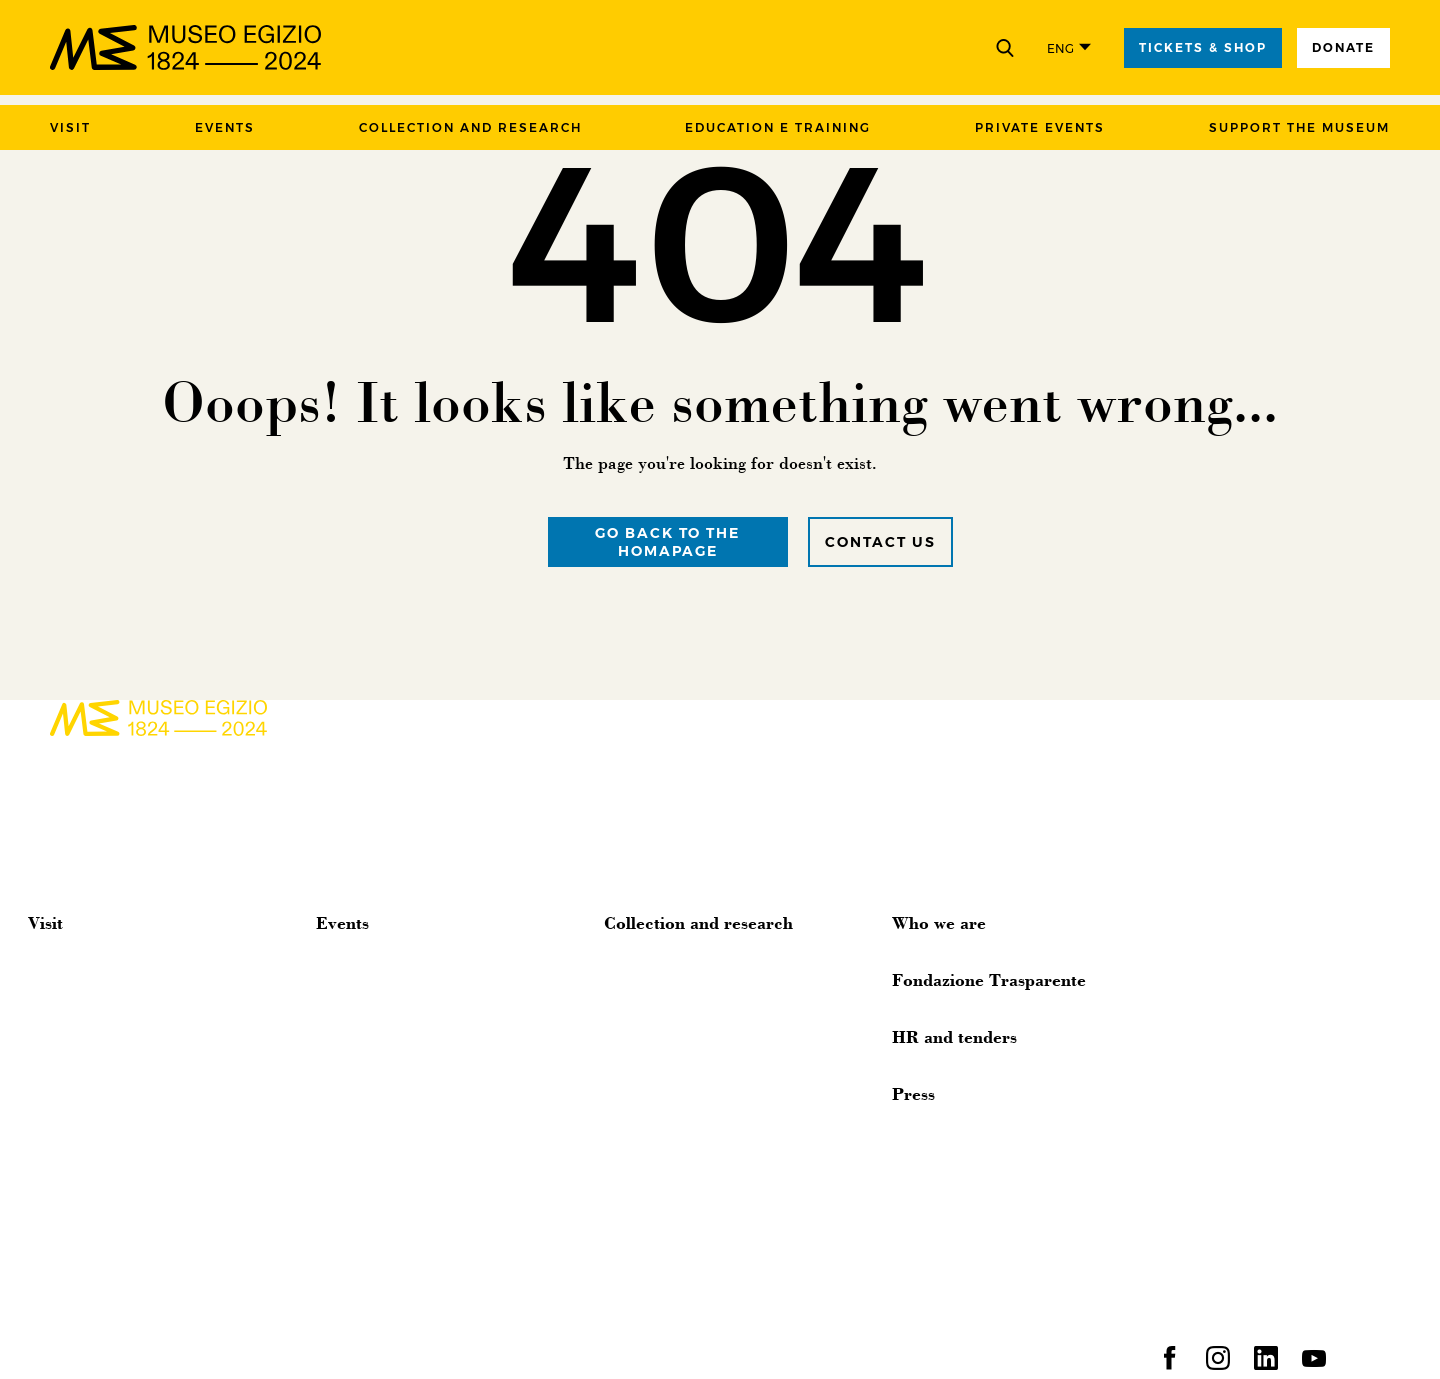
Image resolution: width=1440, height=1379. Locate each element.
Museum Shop (78, 1050)
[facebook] (1170, 1364)
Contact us (880, 542)
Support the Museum (1299, 127)
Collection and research (470, 127)
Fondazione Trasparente (989, 979)
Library (626, 1140)
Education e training (778, 127)
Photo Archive (652, 1020)
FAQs (46, 1080)
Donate (1343, 47)
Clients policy (458, 1354)
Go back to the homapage (667, 542)
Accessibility (69, 990)
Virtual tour (66, 1020)
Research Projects (663, 1260)
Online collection (662, 990)
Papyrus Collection (667, 1050)
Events (225, 127)
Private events (1040, 127)
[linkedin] (1266, 1364)
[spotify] (1362, 1364)
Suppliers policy (583, 1354)
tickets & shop (1203, 47)
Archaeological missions (687, 1200)
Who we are (939, 922)
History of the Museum (681, 960)
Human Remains (662, 1290)
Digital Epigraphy (663, 1080)
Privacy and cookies (322, 1354)
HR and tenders (954, 1036)
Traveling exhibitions (673, 1170)
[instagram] (1218, 1364)
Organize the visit (86, 960)
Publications (646, 1230)
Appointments (365, 990)
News (334, 960)
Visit (70, 127)
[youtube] (1314, 1364)
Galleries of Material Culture (698, 1110)
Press (913, 1093)
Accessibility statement (842, 1354)
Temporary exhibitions (391, 1020)
